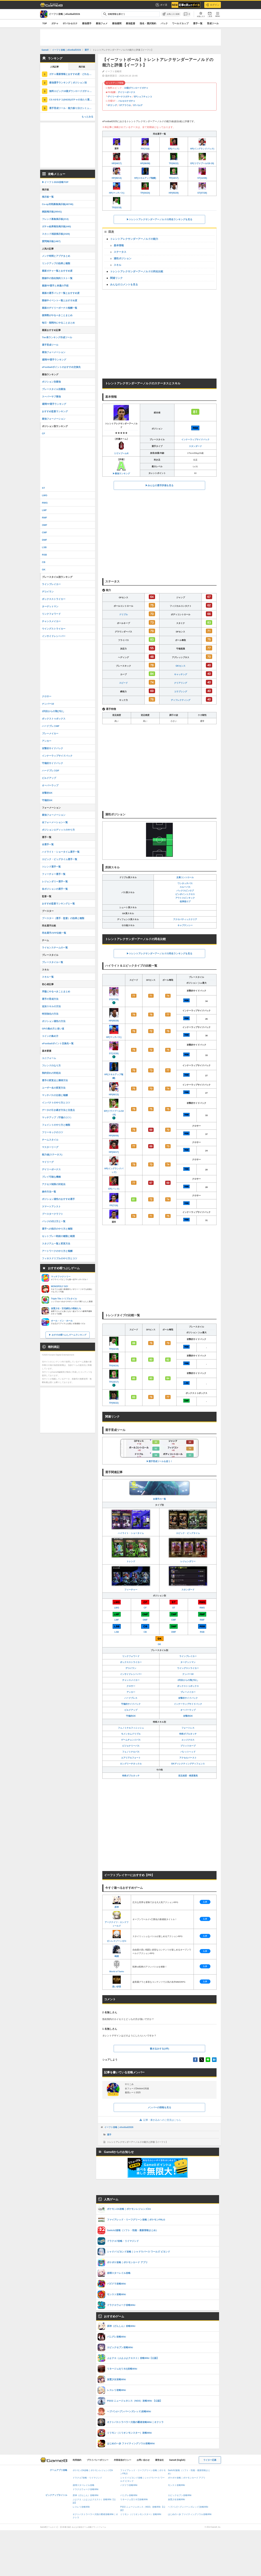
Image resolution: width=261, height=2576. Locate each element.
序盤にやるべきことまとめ (56, 991)
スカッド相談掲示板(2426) (56, 234)
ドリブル (123, 614)
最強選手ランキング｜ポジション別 (68, 82)
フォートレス (187, 1728)
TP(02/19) (116, 203)
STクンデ (112, 105)
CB (145, 1628)
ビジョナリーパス (131, 1746)
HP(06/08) (145, 159)
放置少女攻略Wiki (176, 2499)
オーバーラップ (188, 1710)
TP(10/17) (173, 173)
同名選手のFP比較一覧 (54, 933)
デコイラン (130, 1668)
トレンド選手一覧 (51, 866)
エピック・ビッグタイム (188, 1521)
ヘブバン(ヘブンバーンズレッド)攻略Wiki (188, 2507)
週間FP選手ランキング (54, 359)
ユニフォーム (49, 1058)
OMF (145, 1616)
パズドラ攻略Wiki (128, 2485)
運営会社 (159, 2460)
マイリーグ (48, 1162)
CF (145, 1604)
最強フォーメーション (53, 352)
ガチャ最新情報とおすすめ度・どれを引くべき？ (72, 74)
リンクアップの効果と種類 (56, 263)
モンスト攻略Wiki (176, 2485)
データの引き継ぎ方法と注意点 (58, 1110)
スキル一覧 (48, 976)
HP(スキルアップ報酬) (145, 173)
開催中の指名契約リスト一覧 (57, 278)
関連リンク (116, 277)
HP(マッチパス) (116, 188)
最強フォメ (102, 23)
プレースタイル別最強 (53, 389)
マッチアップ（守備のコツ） (57, 1117)
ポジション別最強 (51, 381)
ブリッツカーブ (188, 1746)
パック (164, 23)
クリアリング (180, 683)
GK (159, 1640)
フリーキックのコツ (52, 1132)
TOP (44, 23)
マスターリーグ (50, 1147)
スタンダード (195, 446)
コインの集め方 (50, 1036)
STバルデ (137, 105)
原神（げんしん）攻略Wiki (86, 2495)
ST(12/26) (202, 173)
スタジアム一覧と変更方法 (56, 1243)
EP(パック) (173, 144)
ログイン (212, 5)
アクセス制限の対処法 (53, 1184)
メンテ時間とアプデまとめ (56, 256)
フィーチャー (131, 1578)
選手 (109, 2134)
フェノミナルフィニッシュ (131, 1728)
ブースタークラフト (52, 1214)
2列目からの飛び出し (187, 1680)
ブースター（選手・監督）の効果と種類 (63, 918)
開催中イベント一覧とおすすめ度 (59, 300)
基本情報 (119, 245)
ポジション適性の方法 (53, 1021)
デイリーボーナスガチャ (120, 96)
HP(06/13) (117, 173)
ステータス (120, 251)
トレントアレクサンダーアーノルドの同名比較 (136, 271)
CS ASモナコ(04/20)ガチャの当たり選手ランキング (72, 99)
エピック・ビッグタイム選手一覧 (59, 859)
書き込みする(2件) (159, 2048)
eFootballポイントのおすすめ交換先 (61, 367)
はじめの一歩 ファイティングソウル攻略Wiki (190, 2514)
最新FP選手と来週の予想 (55, 285)
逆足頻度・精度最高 (188, 1775)
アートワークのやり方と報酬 (57, 1251)
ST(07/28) (202, 188)
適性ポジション (122, 258)
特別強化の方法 (50, 1013)
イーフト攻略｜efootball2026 (118, 2127)
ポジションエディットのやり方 (58, 829)
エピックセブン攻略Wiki (180, 2495)
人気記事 (54, 67)
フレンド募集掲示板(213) (55, 219)
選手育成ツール (50, 344)
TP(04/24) (145, 188)
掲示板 (82, 67)
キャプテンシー (185, 925)
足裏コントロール (185, 877)
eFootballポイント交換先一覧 (58, 1043)
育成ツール (213, 23)
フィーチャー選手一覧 (53, 874)
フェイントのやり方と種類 (56, 1125)
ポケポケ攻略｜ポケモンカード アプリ (186, 2477)
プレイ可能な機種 (51, 1176)
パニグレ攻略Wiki (128, 2495)
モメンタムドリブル (131, 1734)
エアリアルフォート (131, 1757)
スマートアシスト (51, 1206)
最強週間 (116, 23)
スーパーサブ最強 (51, 396)
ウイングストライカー (188, 1668)
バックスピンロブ (185, 890)
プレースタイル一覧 (52, 962)
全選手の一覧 (159, 1490)
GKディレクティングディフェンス (188, 1763)
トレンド (131, 1550)
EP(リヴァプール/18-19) (202, 159)
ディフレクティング (180, 700)
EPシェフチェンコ (143, 96)
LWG (117, 1604)
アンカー (131, 1692)
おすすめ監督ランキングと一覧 (58, 903)
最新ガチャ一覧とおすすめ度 (57, 270)
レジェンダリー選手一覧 (55, 881)
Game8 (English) (177, 2460)
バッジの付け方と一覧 (53, 1221)
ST (174, 1604)
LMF (117, 1616)
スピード (123, 683)
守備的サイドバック (131, 1704)
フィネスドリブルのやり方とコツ (59, 1258)
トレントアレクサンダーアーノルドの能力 (134, 238)
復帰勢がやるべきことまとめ (57, 315)
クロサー (131, 1686)
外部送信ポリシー (122, 2460)
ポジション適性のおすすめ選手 (58, 1199)
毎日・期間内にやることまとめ (58, 322)
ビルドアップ (130, 1710)
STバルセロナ (70, 23)
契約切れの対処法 (51, 1073)
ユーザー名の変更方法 (53, 1087)
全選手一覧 (48, 844)
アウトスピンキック (185, 898)
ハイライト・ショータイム (131, 1521)
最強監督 (130, 23)
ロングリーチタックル (131, 1763)
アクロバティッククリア (185, 919)
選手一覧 (197, 23)
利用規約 (77, 2460)
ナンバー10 (187, 1674)
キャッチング (180, 674)
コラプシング (180, 691)
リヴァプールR (121, 448)
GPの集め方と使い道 (53, 1028)
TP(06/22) (173, 159)
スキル (117, 264)
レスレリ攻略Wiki (81, 2507)
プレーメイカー (188, 1692)
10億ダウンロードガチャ (136, 88)
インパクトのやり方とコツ (56, 1102)
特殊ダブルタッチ (188, 1734)
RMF (202, 1616)
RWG (202, 1604)
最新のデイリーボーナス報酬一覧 (59, 308)
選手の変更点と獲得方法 (55, 1080)
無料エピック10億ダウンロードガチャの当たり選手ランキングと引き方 (72, 91)
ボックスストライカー (131, 1662)
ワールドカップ (180, 23)
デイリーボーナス (126, 92)
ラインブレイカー (188, 1656)
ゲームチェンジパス (131, 1740)
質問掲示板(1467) (51, 241)
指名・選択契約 (148, 23)
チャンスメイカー (131, 1680)
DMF (174, 1628)
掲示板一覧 (48, 196)
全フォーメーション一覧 (55, 822)
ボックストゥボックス (188, 1686)
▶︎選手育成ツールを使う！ (159, 1450)
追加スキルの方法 (51, 1006)
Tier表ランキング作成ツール (57, 337)
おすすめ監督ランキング (55, 411)
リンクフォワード (131, 1656)
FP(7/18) (145, 144)
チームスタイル (50, 1139)
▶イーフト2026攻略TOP (55, 182)
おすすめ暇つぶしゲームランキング (69, 1335)
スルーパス (185, 887)
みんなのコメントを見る (124, 284)
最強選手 (86, 23)
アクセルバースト (188, 1757)
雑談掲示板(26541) (52, 211)
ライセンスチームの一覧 (55, 947)
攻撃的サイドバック (188, 1698)
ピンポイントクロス (185, 894)
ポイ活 (161, 5)
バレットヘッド (188, 1752)
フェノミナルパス (131, 1752)
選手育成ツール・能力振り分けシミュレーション (72, 108)
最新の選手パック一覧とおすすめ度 (61, 293)
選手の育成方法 (50, 999)
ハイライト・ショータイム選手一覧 (61, 851)
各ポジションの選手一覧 (55, 889)
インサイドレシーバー (131, 1674)
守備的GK (131, 1716)
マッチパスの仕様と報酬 (55, 1095)
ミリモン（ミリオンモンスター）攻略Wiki (140, 2514)
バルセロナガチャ (126, 101)
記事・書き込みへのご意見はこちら (159, 2120)
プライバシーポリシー (97, 2460)
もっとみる (87, 116)
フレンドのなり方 (51, 1065)
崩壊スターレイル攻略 (83, 2485)
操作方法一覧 (49, 1191)
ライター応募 (209, 2460)
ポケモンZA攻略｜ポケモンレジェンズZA (93, 2470)
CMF (174, 1616)
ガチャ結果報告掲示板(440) (56, 226)
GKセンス (180, 666)
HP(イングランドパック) (202, 144)
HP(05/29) (174, 188)
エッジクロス (187, 1740)
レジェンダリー (188, 1550)
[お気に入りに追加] (171, 14)
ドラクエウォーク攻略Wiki (86, 2489)
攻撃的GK (188, 1716)
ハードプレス (130, 1698)
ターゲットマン (188, 1662)
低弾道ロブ (185, 901)
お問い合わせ (143, 2460)
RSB (202, 1628)
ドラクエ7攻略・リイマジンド (87, 2477)
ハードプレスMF (50, 726)
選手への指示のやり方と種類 (57, 1228)
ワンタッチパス (185, 883)
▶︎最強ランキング (121, 468)
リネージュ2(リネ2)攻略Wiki (134, 2499)
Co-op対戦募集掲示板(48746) (57, 204)
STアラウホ (125, 105)
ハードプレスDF (50, 770)
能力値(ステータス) (52, 1154)
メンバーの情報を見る (159, 2107)
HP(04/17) (117, 159)
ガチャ (54, 23)
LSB (117, 1628)
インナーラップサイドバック (195, 439)
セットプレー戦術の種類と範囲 (58, 1236)
